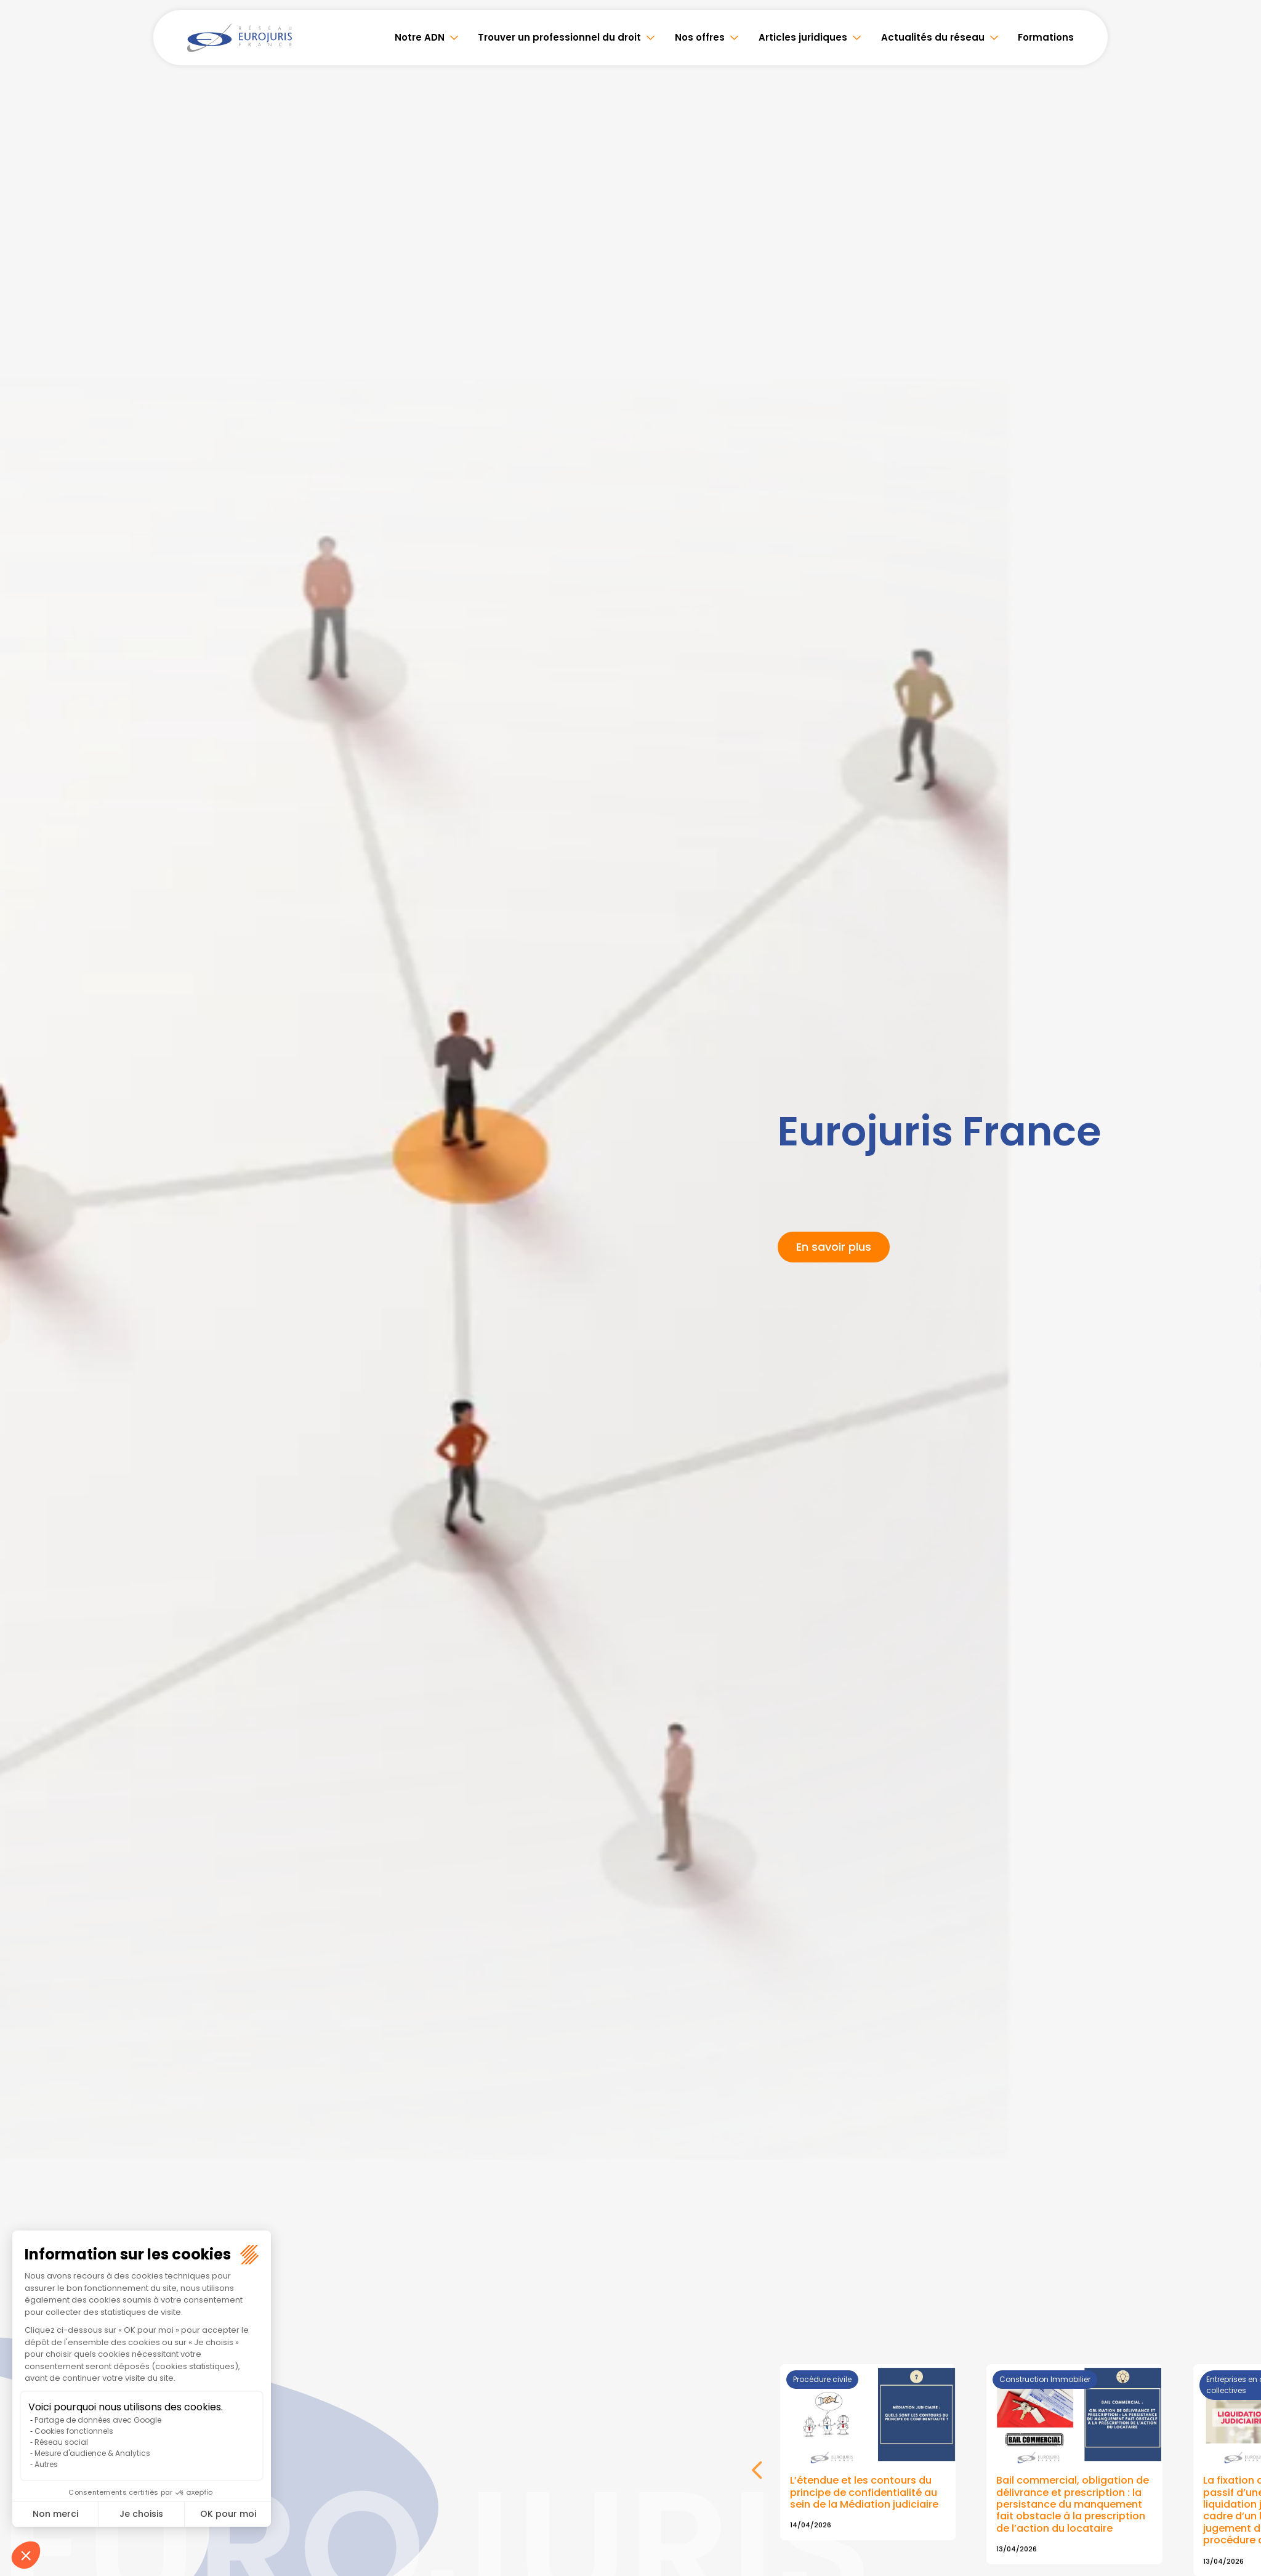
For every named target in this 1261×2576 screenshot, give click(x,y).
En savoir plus (833, 1246)
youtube (1236, 1288)
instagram (1236, 1313)
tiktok (1236, 1362)
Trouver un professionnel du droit (561, 37)
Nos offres (702, 37)
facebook (1236, 1214)
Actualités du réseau (933, 37)
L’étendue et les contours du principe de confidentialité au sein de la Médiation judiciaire (864, 2492)
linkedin (1236, 1264)
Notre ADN (423, 37)
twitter (1236, 1239)
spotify (1236, 1337)
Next (757, 2477)
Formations (1046, 37)
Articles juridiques (804, 37)
